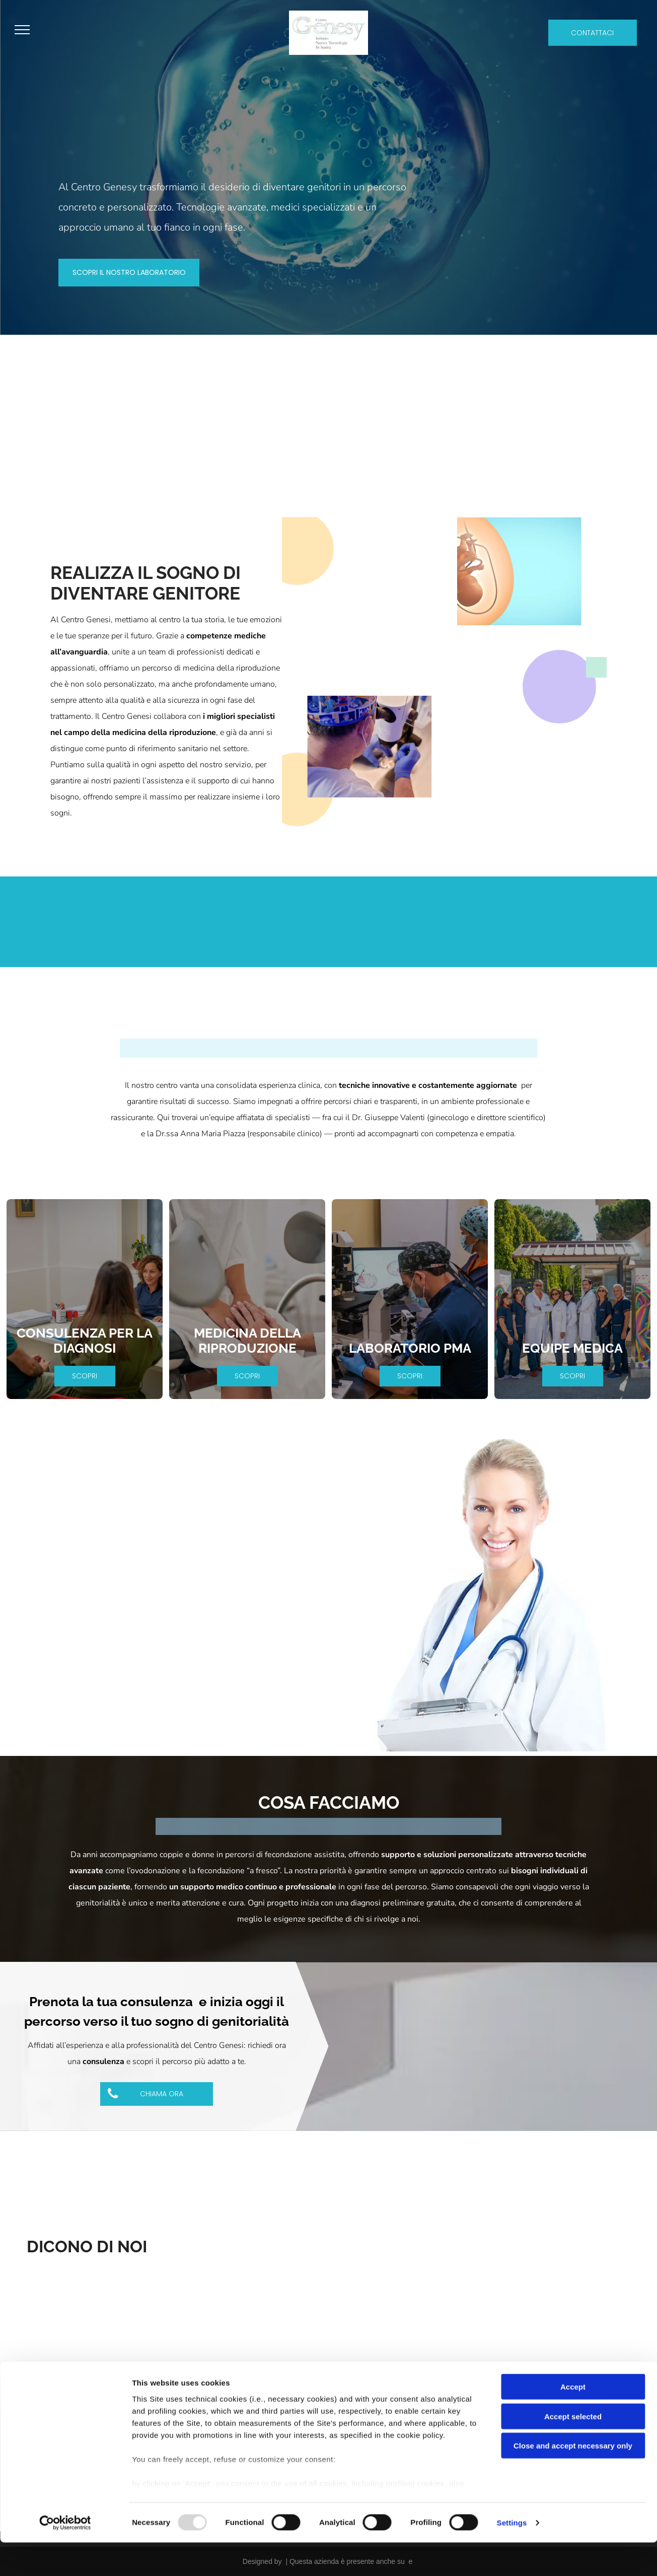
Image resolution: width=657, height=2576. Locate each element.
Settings (512, 2556)
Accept (573, 2420)
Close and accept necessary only (573, 2479)
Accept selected (573, 2450)
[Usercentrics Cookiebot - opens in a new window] (65, 2556)
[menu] (22, 30)
